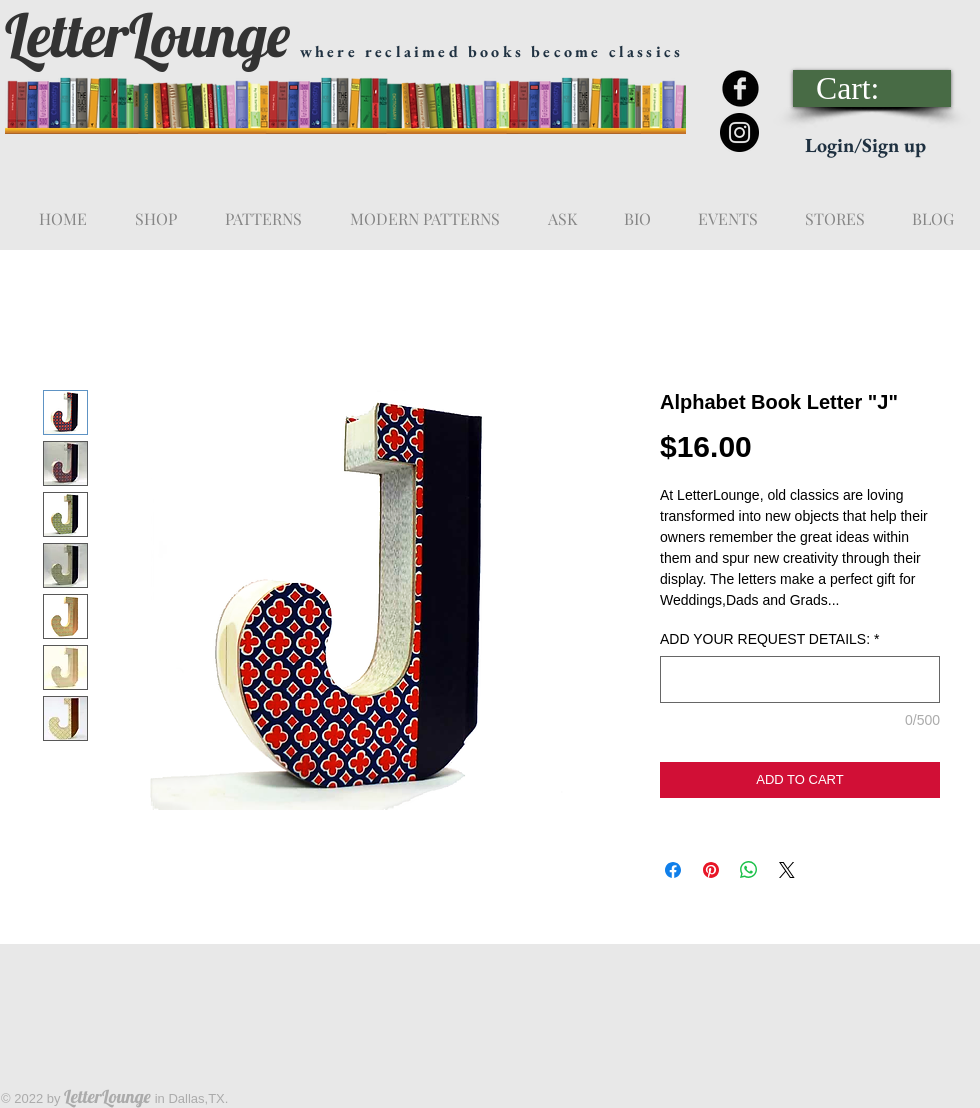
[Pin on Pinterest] (711, 870)
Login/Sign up (865, 145)
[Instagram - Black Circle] (739, 132)
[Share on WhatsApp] (749, 870)
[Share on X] (787, 870)
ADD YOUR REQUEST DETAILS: (770, 639)
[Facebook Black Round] (740, 88)
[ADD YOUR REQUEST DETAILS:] (800, 679)
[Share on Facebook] (673, 870)
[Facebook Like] (827, 31)
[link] (873, 88)
